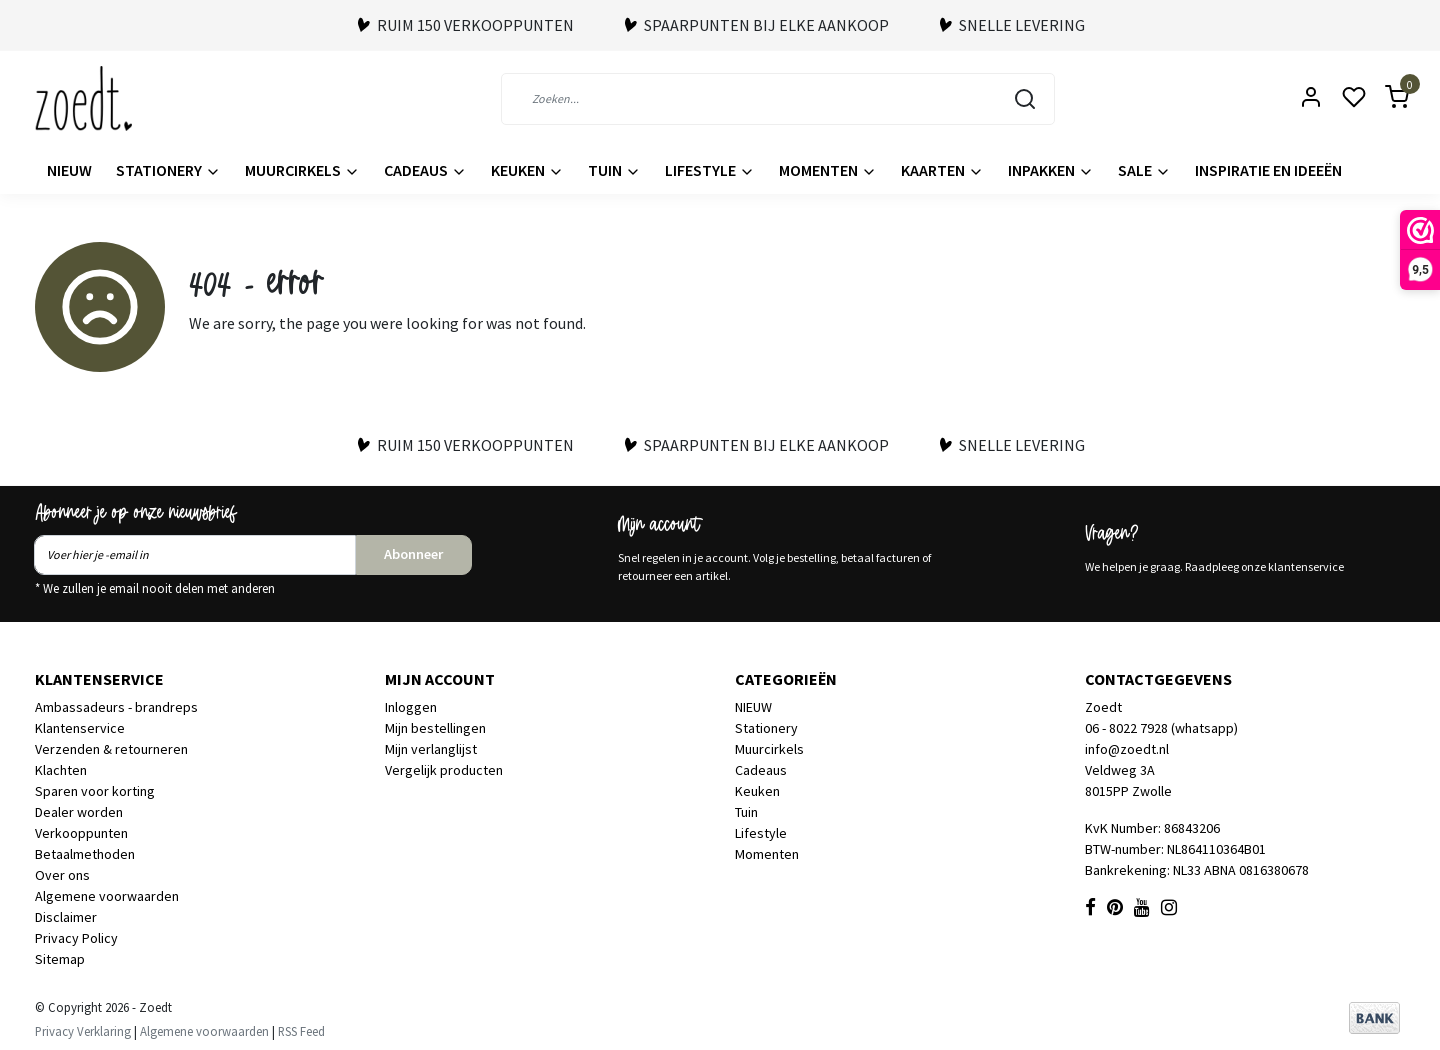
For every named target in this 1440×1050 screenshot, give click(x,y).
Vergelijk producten (444, 770)
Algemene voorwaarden (107, 896)
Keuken (527, 170)
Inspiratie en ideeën (1268, 170)
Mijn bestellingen (435, 728)
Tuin (614, 170)
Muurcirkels (302, 170)
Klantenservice (80, 728)
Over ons (62, 875)
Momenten (828, 170)
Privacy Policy (76, 938)
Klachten (61, 770)
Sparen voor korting (95, 791)
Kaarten (942, 170)
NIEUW (69, 170)
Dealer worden (79, 812)
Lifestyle (710, 170)
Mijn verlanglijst (431, 749)
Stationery (168, 170)
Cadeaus (425, 170)
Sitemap (60, 959)
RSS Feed (301, 1031)
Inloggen (411, 707)
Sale (1144, 170)
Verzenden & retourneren (111, 749)
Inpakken (1051, 170)
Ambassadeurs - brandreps (116, 707)
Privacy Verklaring (83, 1031)
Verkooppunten (81, 833)
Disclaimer (66, 917)
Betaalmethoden (85, 854)
